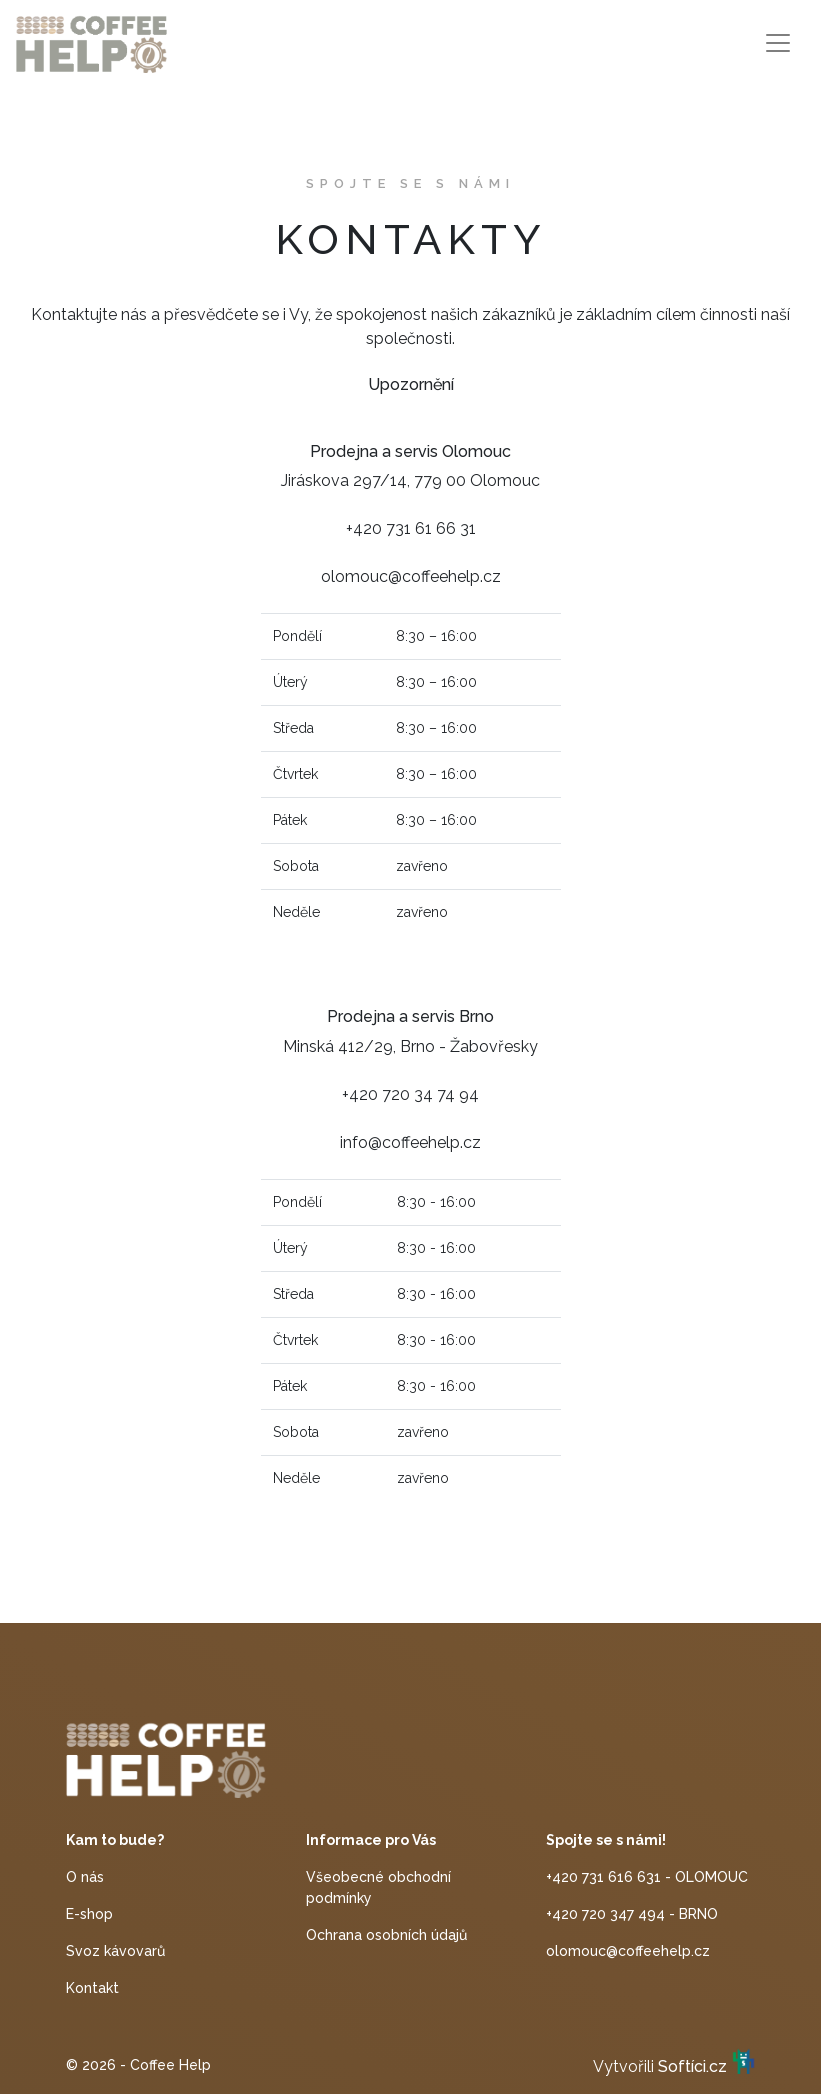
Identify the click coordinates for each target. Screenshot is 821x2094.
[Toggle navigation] (778, 43)
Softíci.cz (692, 2066)
